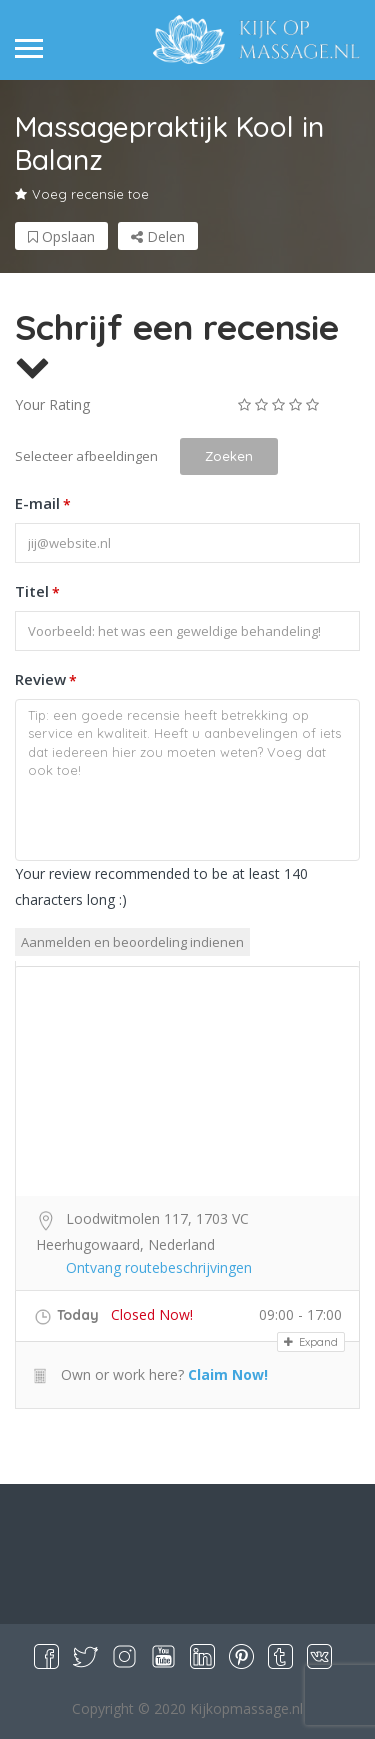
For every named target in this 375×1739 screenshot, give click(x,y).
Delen (158, 236)
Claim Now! (228, 1374)
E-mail (43, 505)
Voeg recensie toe (82, 194)
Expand (311, 1342)
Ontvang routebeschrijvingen (159, 1267)
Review (46, 681)
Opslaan (61, 236)
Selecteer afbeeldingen (86, 456)
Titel (37, 593)
